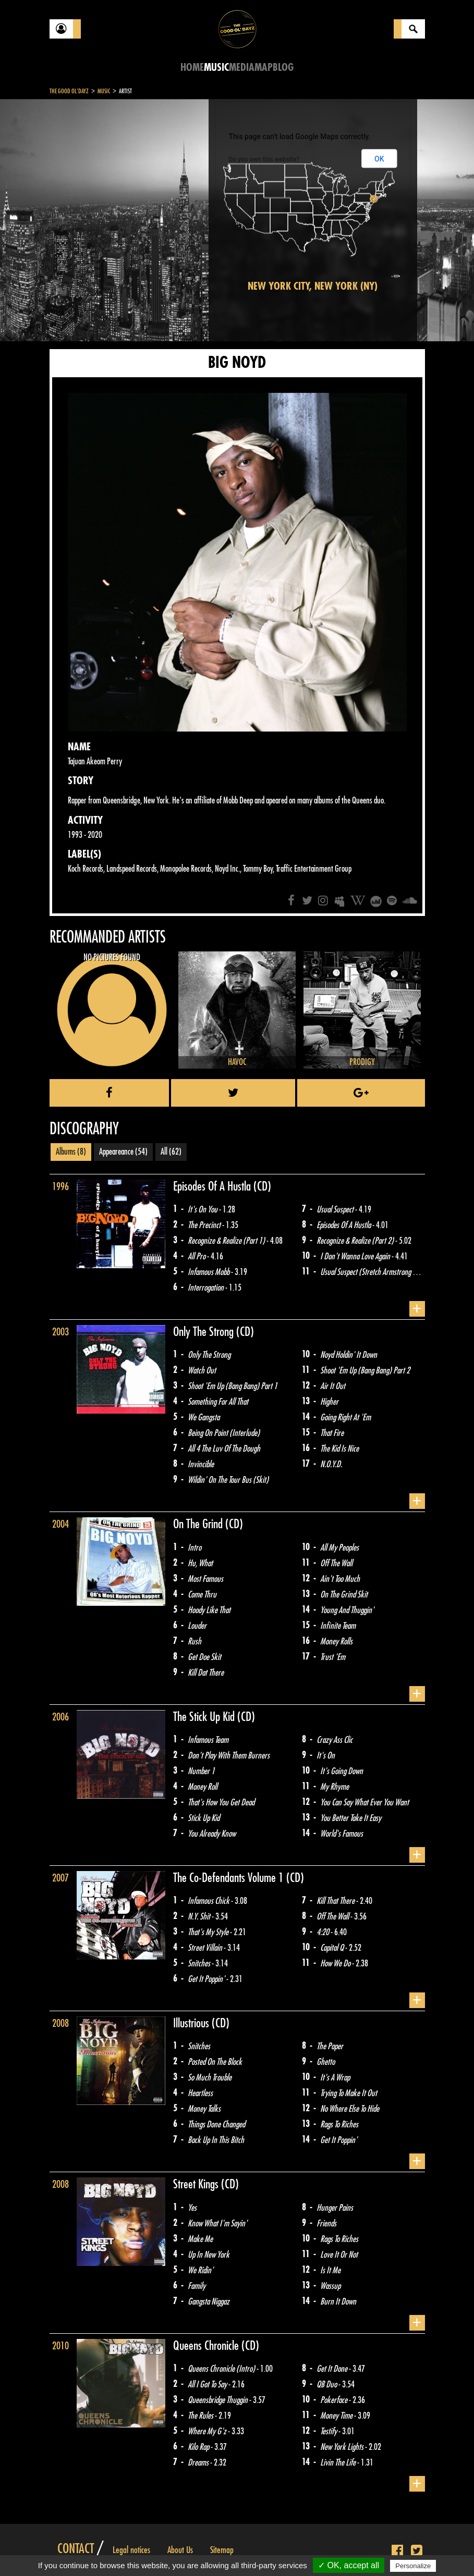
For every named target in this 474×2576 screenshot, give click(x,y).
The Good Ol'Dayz (69, 91)
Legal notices (131, 2550)
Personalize (413, 2566)
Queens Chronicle (207, 2345)
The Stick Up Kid (205, 1717)
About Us (180, 2550)
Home (192, 67)
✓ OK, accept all (348, 2565)
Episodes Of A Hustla (213, 1186)
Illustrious (192, 2023)
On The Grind (199, 1524)
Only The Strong (204, 1332)
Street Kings (197, 2184)
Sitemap (222, 2550)
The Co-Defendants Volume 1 (229, 1878)
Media (241, 67)
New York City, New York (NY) (313, 286)
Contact (75, 2549)
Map (263, 67)
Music (216, 67)
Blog (283, 67)
